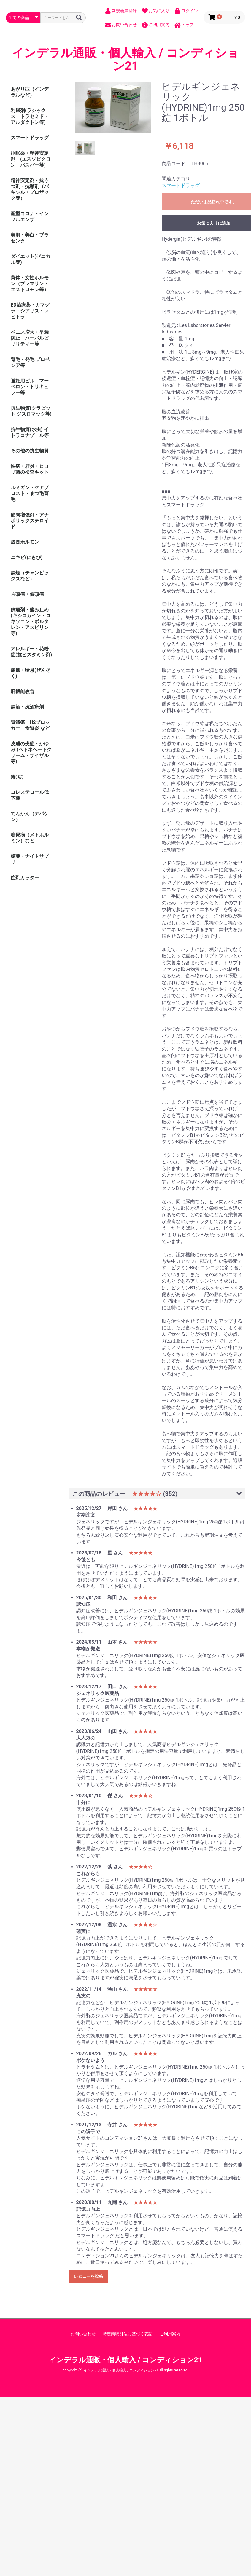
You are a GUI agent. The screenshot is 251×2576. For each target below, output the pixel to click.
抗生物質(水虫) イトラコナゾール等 (30, 432)
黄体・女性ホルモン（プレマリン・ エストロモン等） (32, 283)
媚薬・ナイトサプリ (30, 859)
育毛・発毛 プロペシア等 (30, 362)
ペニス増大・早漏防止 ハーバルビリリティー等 (30, 338)
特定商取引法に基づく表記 (127, 2333)
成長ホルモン (25, 542)
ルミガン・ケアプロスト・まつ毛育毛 (30, 493)
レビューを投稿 (88, 2276)
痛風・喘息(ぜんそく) (30, 673)
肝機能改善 (22, 691)
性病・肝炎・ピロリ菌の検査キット (30, 469)
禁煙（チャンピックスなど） (30, 576)
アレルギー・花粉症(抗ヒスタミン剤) (31, 651)
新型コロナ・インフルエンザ (30, 216)
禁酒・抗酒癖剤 (27, 707)
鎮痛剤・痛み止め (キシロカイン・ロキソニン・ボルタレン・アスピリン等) (30, 621)
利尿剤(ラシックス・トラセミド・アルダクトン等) (30, 116)
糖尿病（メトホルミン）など (30, 838)
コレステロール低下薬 (30, 795)
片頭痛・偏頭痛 (27, 594)
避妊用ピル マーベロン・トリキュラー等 (30, 386)
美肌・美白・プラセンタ (30, 238)
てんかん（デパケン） (30, 816)
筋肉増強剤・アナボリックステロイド (30, 520)
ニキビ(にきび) (26, 557)
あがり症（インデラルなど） (30, 92)
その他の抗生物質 (30, 451)
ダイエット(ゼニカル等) (30, 259)
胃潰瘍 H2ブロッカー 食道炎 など (30, 725)
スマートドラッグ (30, 138)
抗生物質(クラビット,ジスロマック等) (31, 411)
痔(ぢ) (17, 777)
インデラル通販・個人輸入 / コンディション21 (125, 60)
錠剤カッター (25, 877)
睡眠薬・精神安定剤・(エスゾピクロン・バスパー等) (30, 159)
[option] (113, 107)
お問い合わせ (83, 2333)
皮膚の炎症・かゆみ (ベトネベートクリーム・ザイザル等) (31, 752)
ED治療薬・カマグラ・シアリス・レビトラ (30, 311)
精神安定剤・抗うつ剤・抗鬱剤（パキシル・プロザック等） (30, 189)
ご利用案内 (170, 2333)
